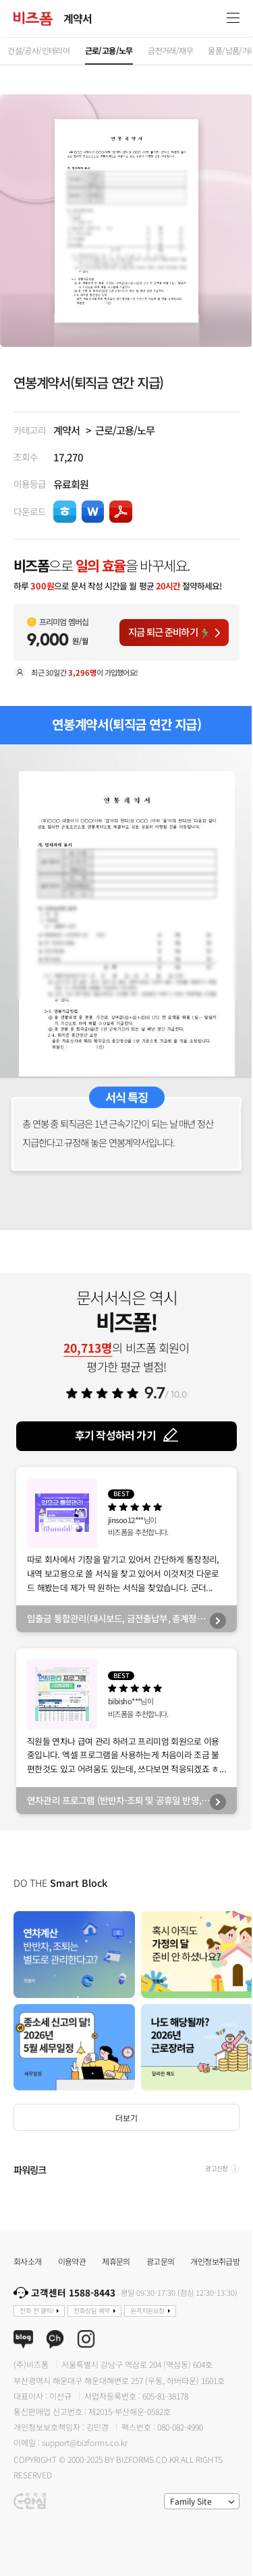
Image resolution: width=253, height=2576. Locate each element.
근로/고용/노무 (124, 429)
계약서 (66, 429)
